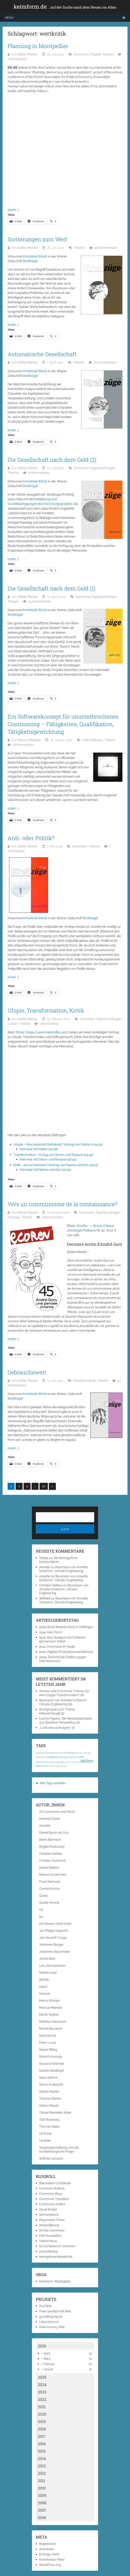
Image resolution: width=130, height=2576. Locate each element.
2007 (42, 2510)
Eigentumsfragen (102, 468)
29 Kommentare (105, 362)
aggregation (61, 1762)
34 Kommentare (39, 601)
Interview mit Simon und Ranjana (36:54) (47, 1159)
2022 (42, 2399)
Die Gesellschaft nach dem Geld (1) (52, 588)
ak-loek (76, 1762)
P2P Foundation (50, 2236)
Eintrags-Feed (49, 2554)
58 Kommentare (105, 248)
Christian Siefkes (50, 1585)
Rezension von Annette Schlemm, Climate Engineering (63, 1569)
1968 (89, 1753)
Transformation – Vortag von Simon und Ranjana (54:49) (53, 1155)
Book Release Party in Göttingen (70, 1627)
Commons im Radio (61, 1646)
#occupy (70, 1753)
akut (65, 1766)
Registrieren (47, 2544)
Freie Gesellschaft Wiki (55, 2311)
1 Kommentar (17, 59)
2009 (42, 2495)
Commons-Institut (52, 2204)
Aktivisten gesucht (56, 1766)
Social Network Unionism (57, 2246)
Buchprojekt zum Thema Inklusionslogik (57, 1711)
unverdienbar (48, 2251)
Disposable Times (52, 2220)
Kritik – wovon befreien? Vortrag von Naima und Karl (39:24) (55, 1165)
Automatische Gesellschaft (42, 354)
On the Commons (51, 2230)
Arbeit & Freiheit (84, 1380)
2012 (42, 2473)
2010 (42, 2487)
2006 (42, 2517)
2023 (42, 2391)
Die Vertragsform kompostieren (58, 1560)
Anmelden (46, 2549)
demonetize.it (48, 2215)
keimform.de (65, 6)
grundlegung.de (50, 2316)
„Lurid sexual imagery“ (55, 1728)
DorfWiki (45, 2306)
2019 (42, 2421)
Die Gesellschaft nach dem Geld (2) (52, 459)
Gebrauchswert (27, 1372)
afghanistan (74, 1757)
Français (13, 1217)
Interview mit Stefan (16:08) (38, 1149)
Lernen (13, 1024)
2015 (42, 2451)
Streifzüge (29, 261)
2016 (42, 2443)
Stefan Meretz (28, 54)
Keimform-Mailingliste (54, 2281)
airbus (69, 1762)
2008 (42, 2502)
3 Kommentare (52, 1217)
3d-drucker (79, 1753)
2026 (42, 2345)
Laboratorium (49, 2322)
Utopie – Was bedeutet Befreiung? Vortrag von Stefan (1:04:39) (57, 1144)
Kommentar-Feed (51, 2559)
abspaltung (52, 1757)
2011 (41, 2480)
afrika (81, 1757)
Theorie (107, 54)
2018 (42, 2428)
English (95, 54)
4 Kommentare (23, 745)
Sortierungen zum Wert (37, 239)
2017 (42, 2436)
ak (72, 1762)
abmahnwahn (41, 1757)
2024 (42, 2384)
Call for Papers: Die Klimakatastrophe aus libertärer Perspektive (65, 1720)
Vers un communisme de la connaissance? (62, 1204)
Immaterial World (34, 256)
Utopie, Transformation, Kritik (46, 1010)
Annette (44, 1567)
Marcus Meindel (29, 740)
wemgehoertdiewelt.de (55, 2257)
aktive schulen (42, 1766)
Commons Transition (54, 2199)
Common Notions (52, 2188)
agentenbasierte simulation (46, 1762)
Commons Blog (50, 2194)
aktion (86, 1761)
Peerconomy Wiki (51, 2327)
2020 (42, 2414)
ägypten (66, 1757)
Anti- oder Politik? (31, 838)
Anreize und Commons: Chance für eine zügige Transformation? (64, 1693)
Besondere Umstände (55, 2183)
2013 (42, 2465)
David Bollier (48, 2209)
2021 (42, 2406)
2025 (42, 2377)
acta (60, 1757)
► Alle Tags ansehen (51, 1783)
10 (43, 1486)
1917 (85, 1753)
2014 (42, 2458)
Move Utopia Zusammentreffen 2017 (42, 1032)
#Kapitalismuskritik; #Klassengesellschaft (51, 1753)
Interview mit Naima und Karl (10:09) (45, 1170)
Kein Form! (54, 1632)
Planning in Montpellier (38, 46)
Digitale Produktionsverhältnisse (70, 1652)
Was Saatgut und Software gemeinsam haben (62, 1639)
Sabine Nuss (48, 2241)
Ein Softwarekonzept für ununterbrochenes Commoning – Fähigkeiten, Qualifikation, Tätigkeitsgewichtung (63, 724)
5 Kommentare (38, 473)
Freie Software (92, 740)
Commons (81, 54)
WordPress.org (50, 2565)
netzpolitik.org (49, 2225)
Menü (9, 17)
